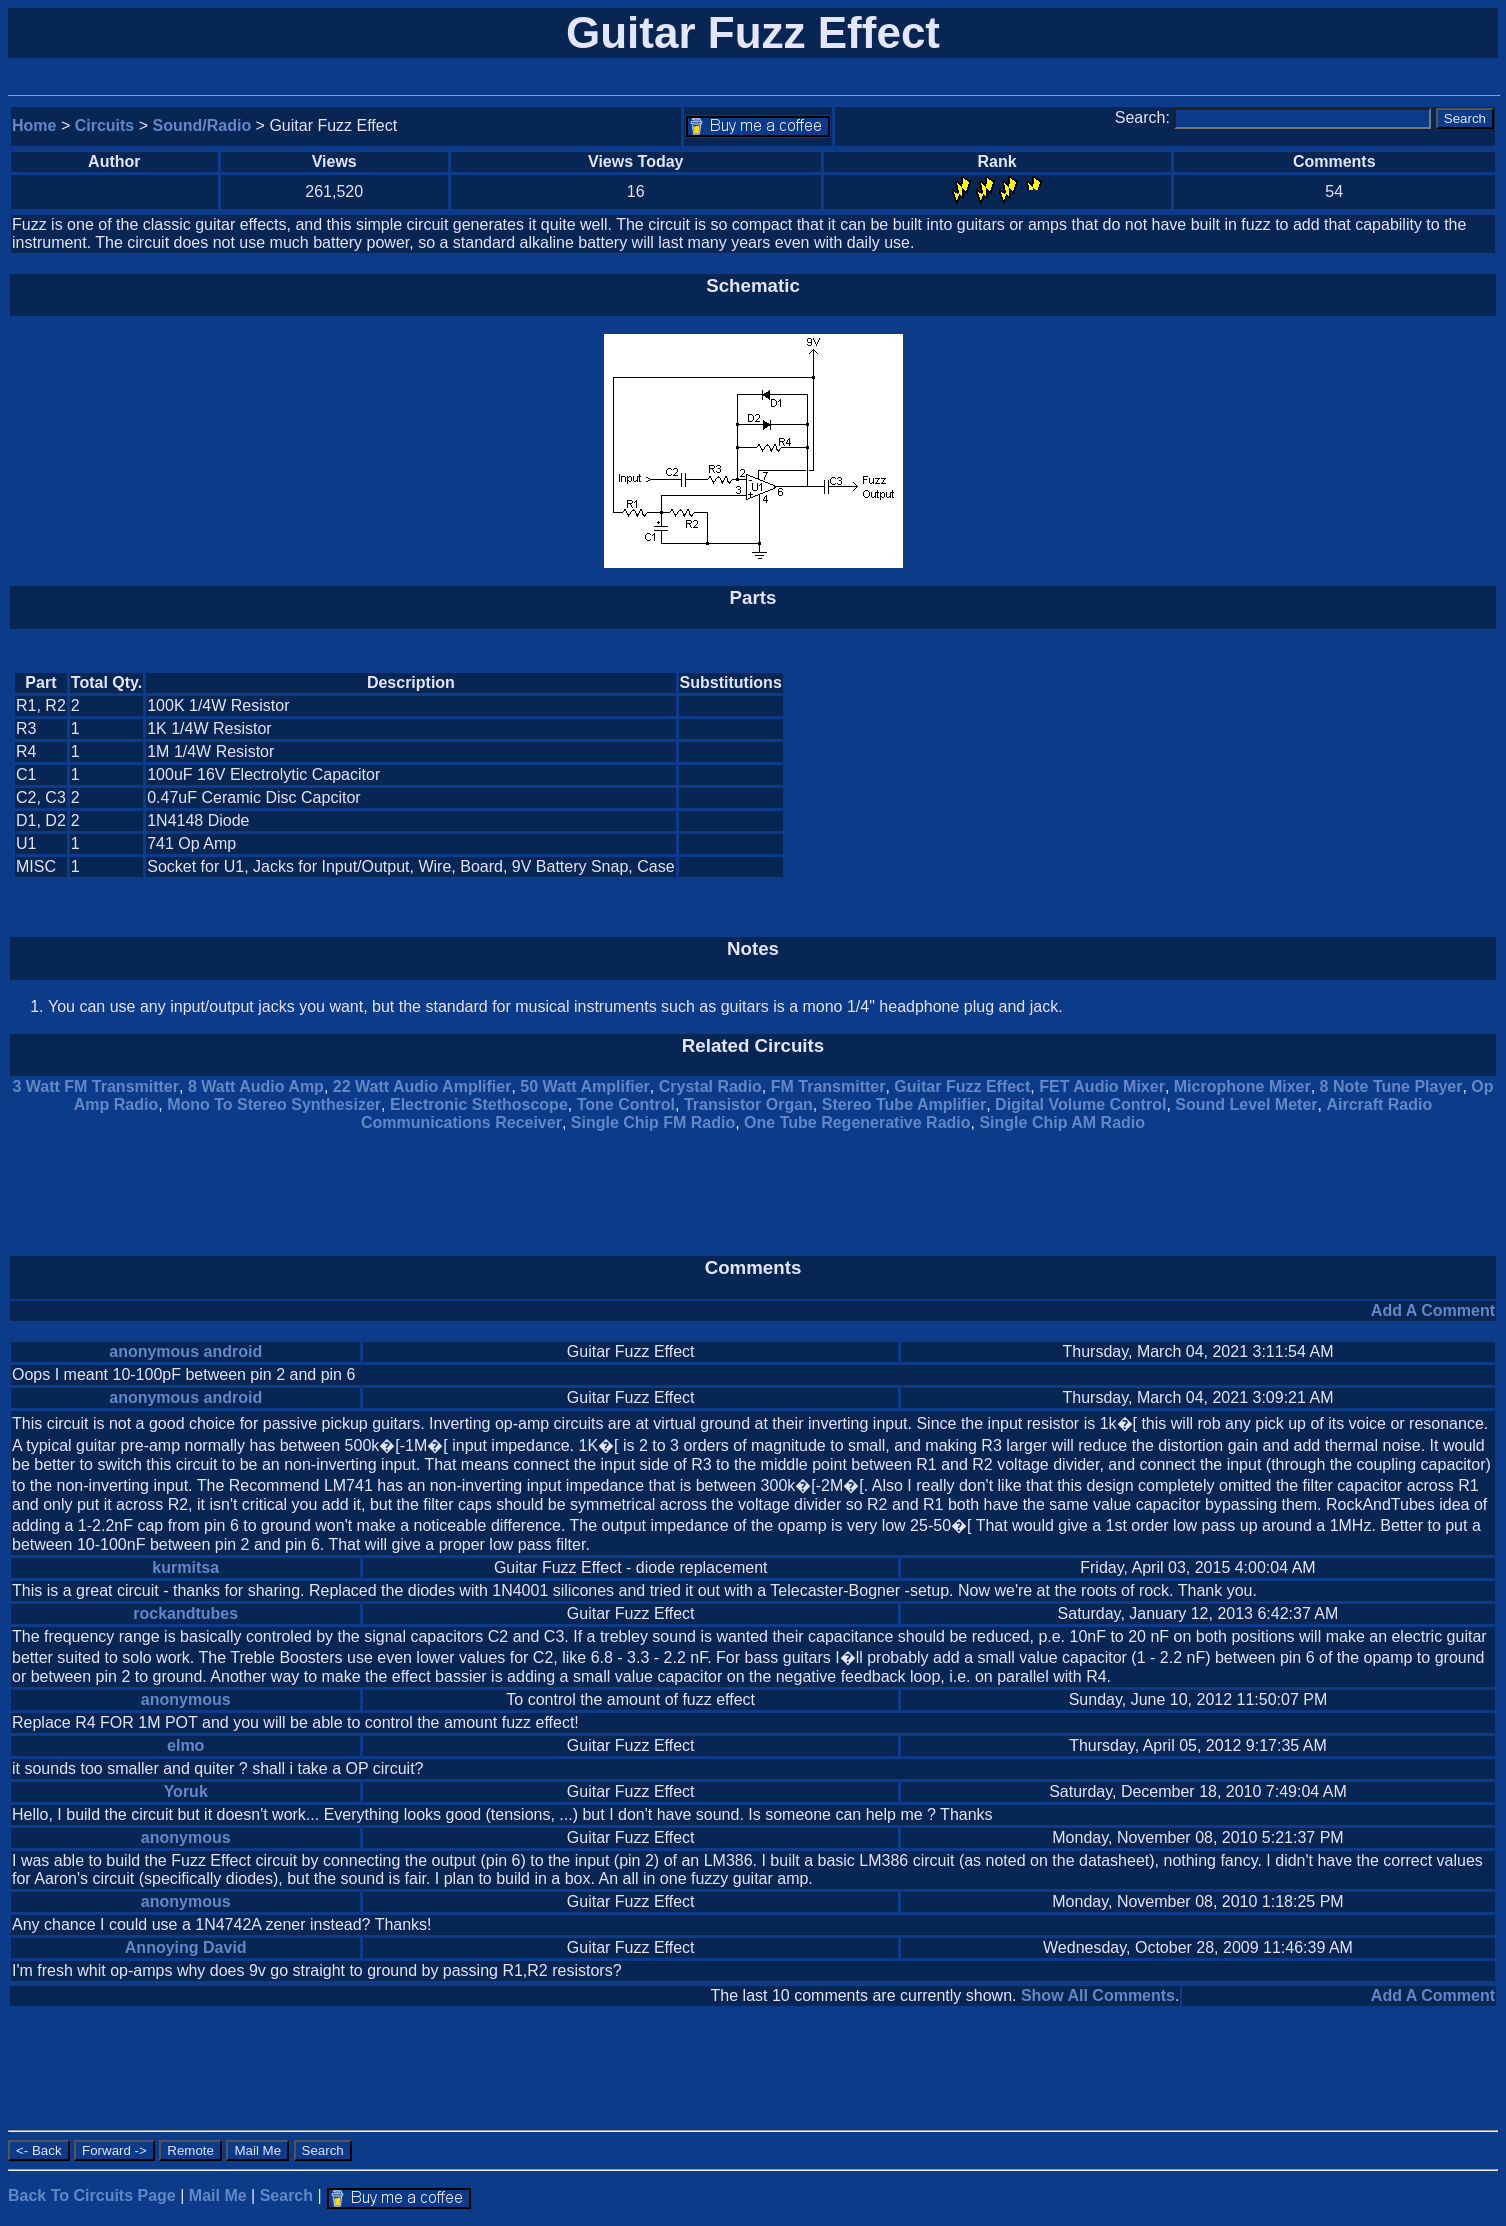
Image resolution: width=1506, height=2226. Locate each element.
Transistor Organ (748, 1104)
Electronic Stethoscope (479, 1104)
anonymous (186, 1699)
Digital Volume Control (1080, 1104)
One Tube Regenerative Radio (857, 1122)
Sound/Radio (202, 125)
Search (286, 2195)
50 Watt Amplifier (585, 1086)
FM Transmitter (828, 1086)
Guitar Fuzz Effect (962, 1086)
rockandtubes (185, 1613)
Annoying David (186, 1947)
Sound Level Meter (1246, 1104)
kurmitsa (185, 1567)
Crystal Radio (710, 1086)
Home (34, 125)
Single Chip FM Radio (653, 1122)
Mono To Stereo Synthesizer (274, 1104)
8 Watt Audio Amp (256, 1086)
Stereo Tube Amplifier (904, 1104)
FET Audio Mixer (1102, 1086)
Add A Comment (1433, 1310)
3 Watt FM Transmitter (95, 1086)
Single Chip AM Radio (1062, 1122)
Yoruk (186, 1791)
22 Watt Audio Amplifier (422, 1086)
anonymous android (185, 1351)
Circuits (105, 125)
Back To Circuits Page (92, 2195)
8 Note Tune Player (1391, 1086)
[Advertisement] (1326, 775)
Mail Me (218, 2195)
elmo (185, 1745)
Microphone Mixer (1242, 1086)
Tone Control (626, 1104)
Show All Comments (1098, 1995)
